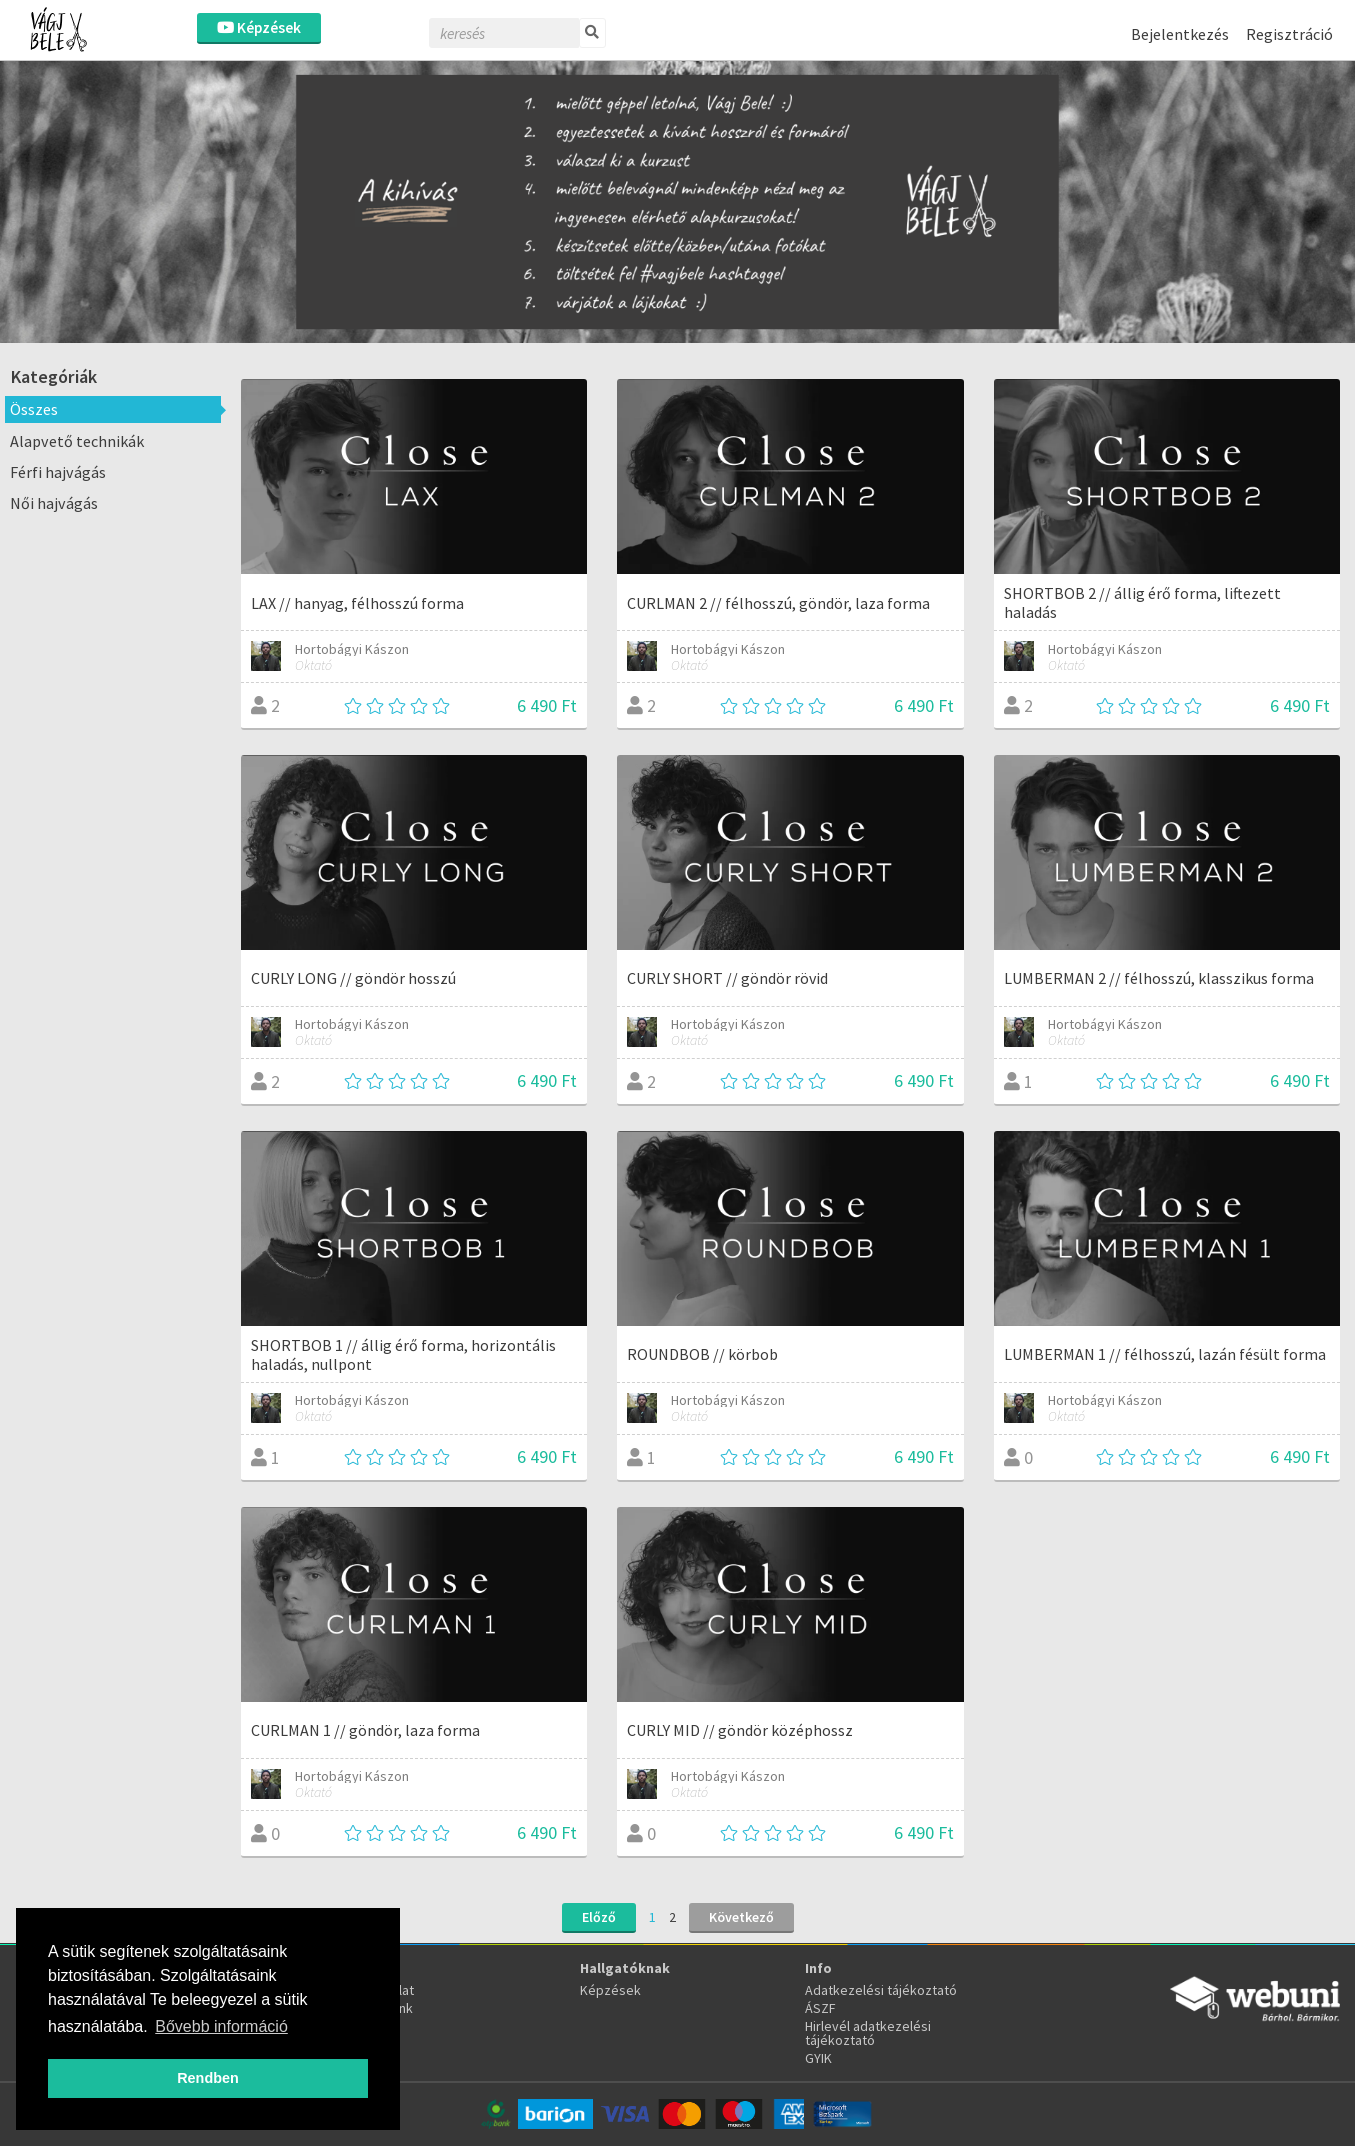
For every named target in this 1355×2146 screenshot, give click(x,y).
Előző (599, 1917)
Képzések (259, 27)
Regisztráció (1289, 34)
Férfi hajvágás (58, 472)
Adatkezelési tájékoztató (881, 1990)
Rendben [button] (208, 2078)
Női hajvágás (54, 503)
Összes (34, 409)
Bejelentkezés (1180, 34)
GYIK (818, 2058)
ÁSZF (820, 2008)
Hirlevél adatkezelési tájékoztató (868, 2033)
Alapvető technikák (77, 441)
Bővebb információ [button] (221, 2026)
